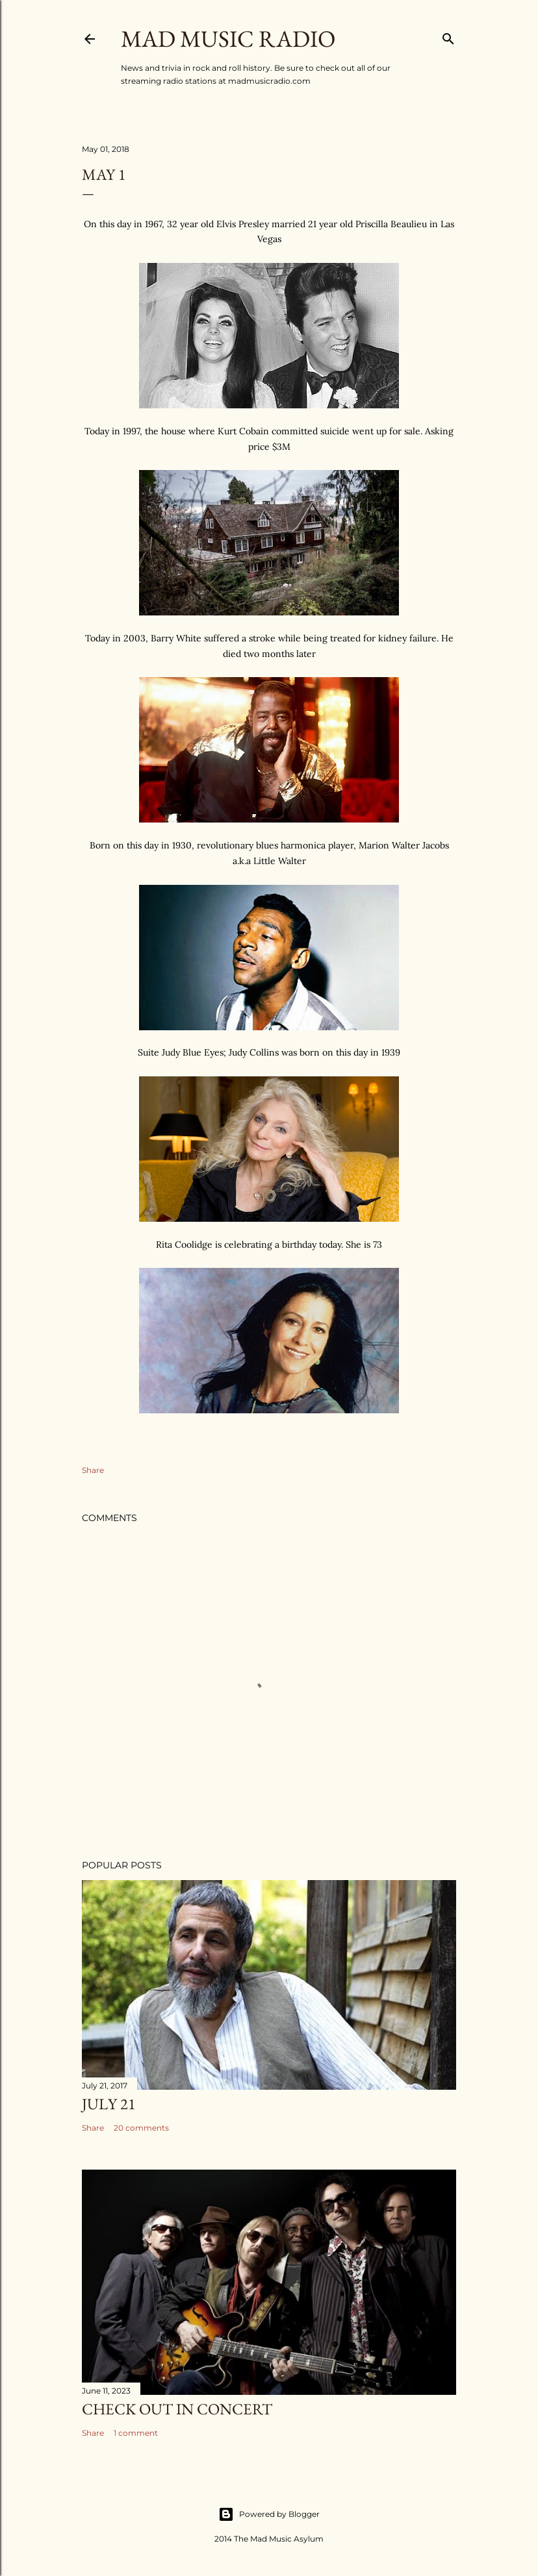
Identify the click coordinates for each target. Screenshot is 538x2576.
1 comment (136, 2433)
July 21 (109, 2104)
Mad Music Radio (228, 38)
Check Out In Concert (177, 2409)
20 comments (141, 2128)
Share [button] (93, 1470)
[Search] (448, 36)
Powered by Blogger (269, 2514)
